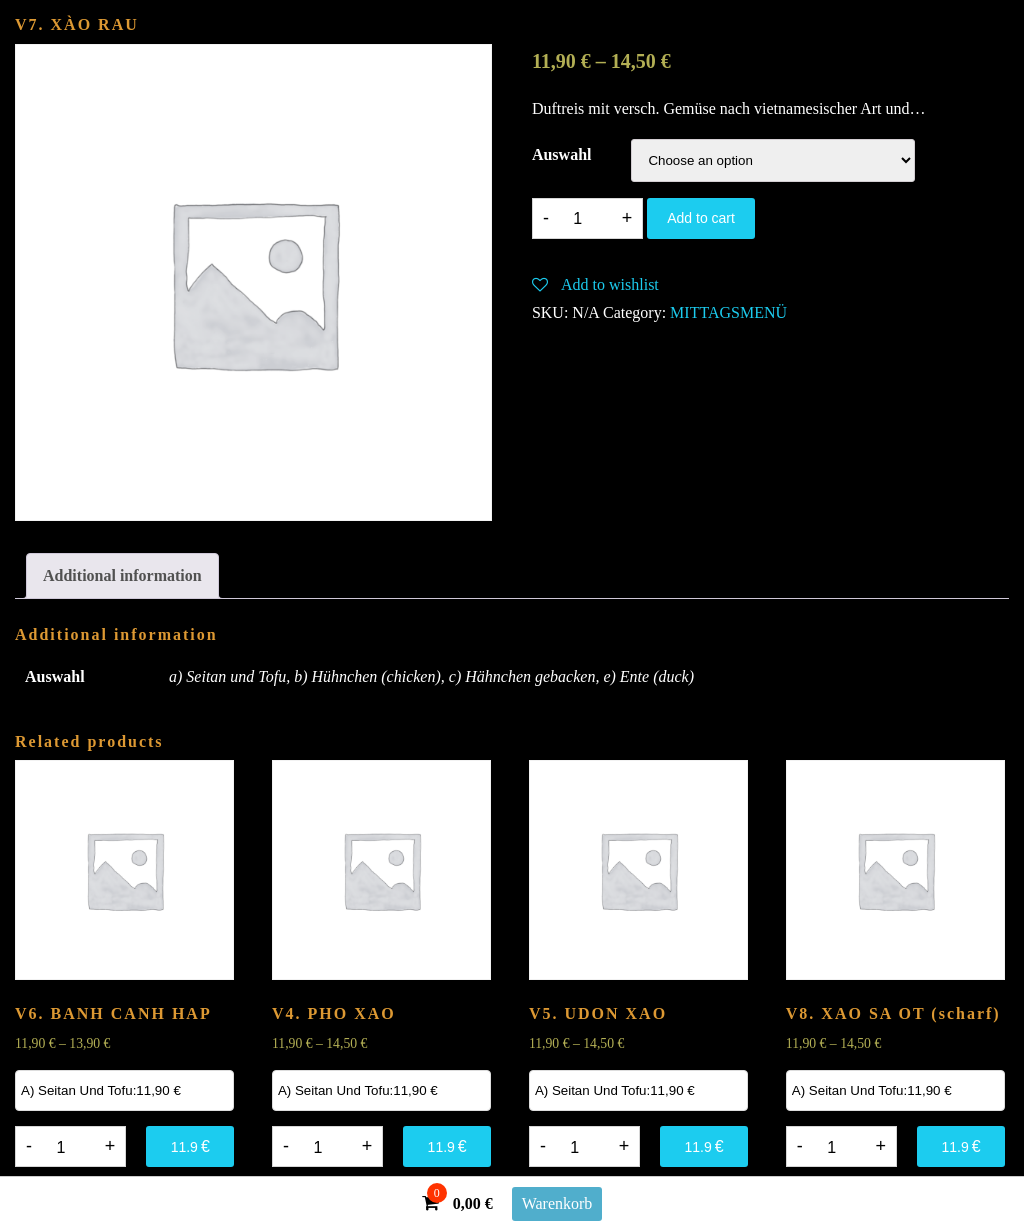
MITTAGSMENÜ (728, 312)
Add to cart (701, 218)
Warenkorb (557, 1203)
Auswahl (562, 154)
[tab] (122, 576)
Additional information (122, 575)
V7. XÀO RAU (77, 24)
